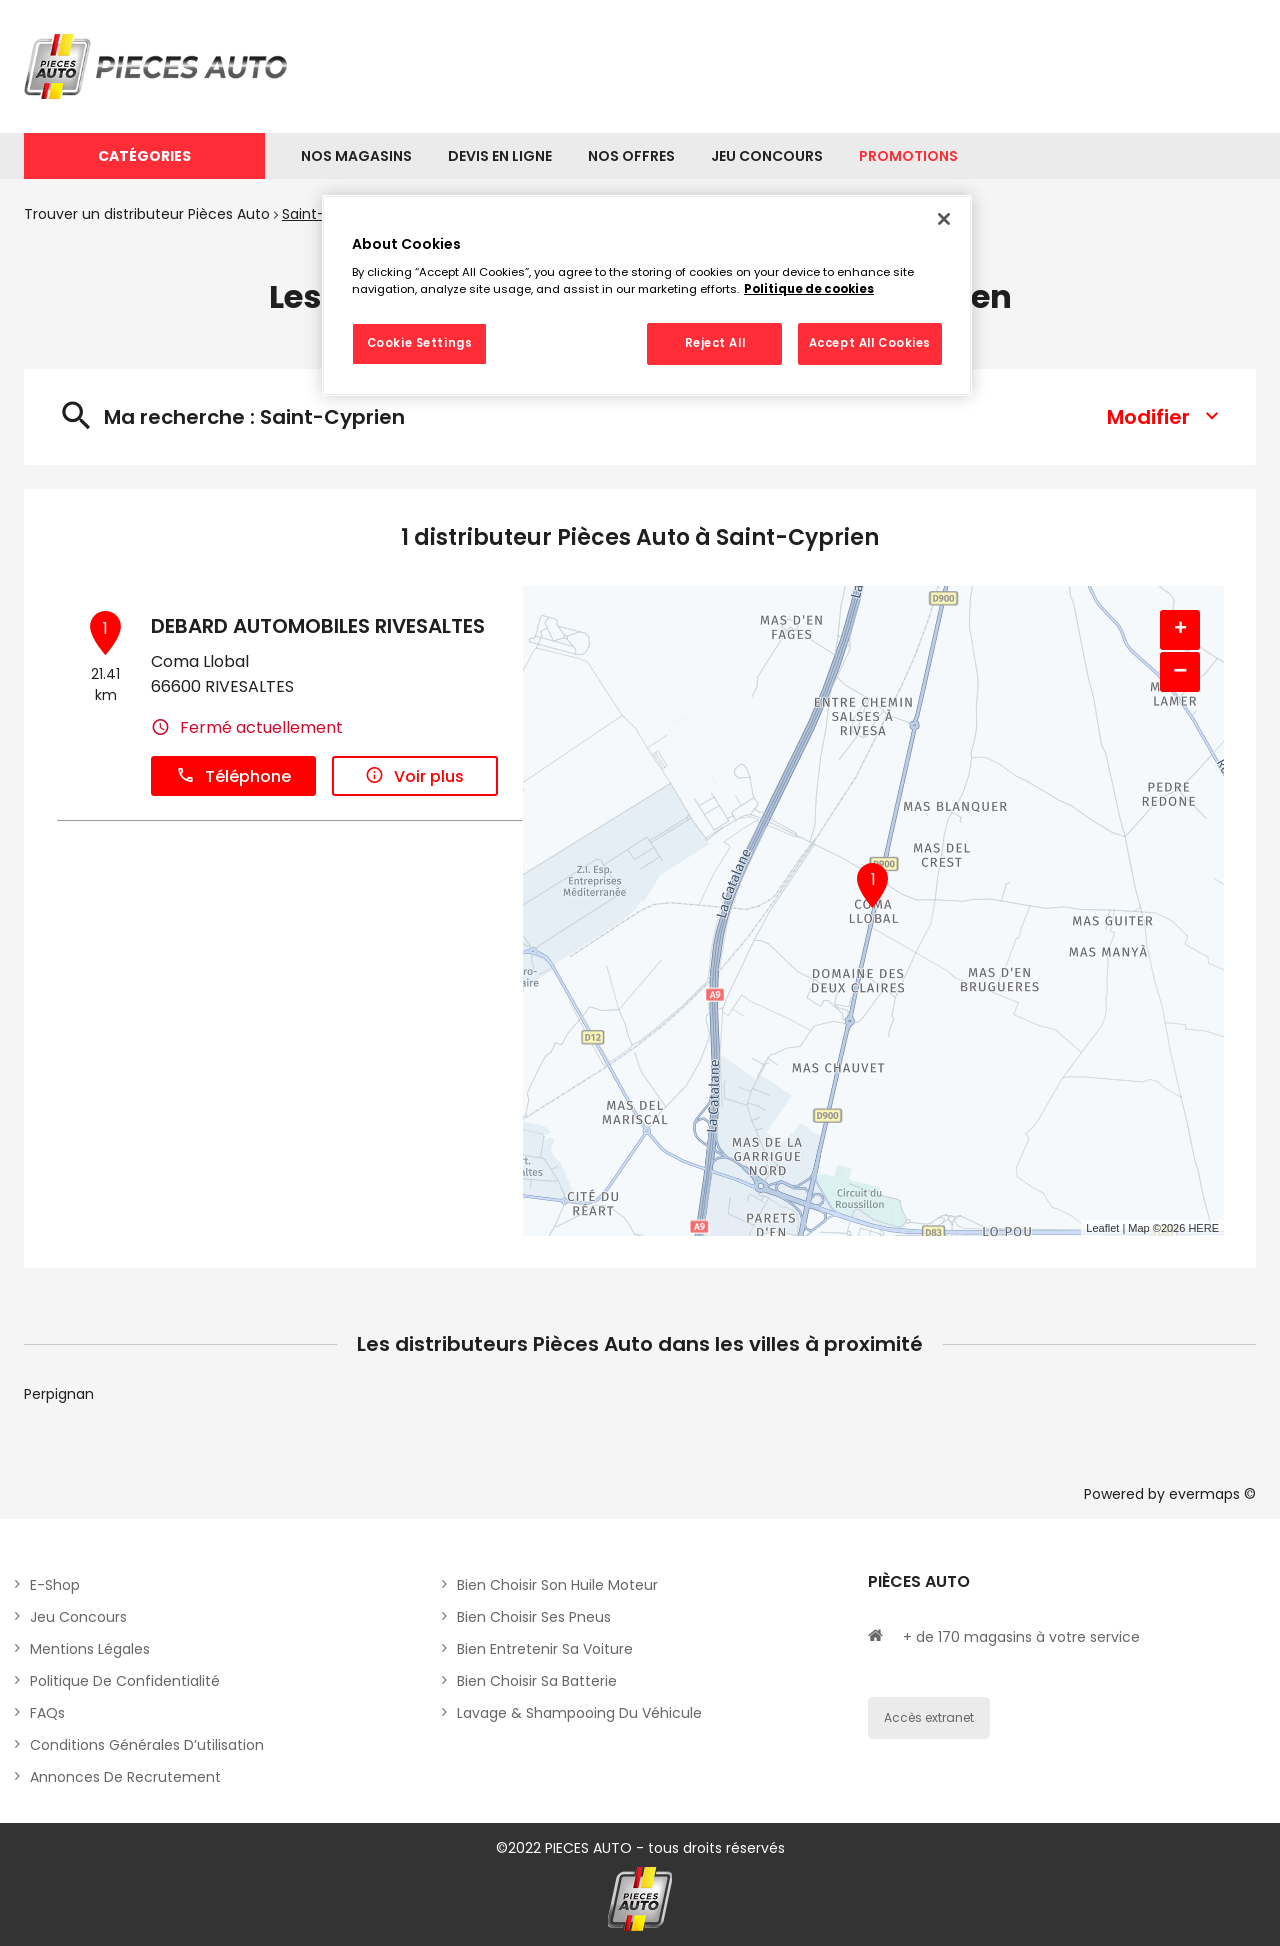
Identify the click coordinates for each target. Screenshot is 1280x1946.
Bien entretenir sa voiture (545, 1649)
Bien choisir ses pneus (534, 1617)
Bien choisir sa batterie (537, 1681)
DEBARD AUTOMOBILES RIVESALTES (318, 626)
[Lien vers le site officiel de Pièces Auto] (159, 66)
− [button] (1180, 671)
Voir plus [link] (414, 776)
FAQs (47, 1713)
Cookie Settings (420, 343)
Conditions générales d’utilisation (147, 1745)
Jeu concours (78, 1617)
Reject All (715, 343)
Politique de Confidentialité (125, 1681)
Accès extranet (929, 1717)
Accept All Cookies (870, 343)
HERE (1203, 1228)
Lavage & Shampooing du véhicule (579, 1713)
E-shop (55, 1585)
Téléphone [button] (233, 776)
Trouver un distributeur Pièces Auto (147, 214)
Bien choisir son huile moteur (557, 1585)
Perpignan (59, 1394)
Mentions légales (90, 1649)
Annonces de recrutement (125, 1777)
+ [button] (1180, 630)
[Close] (944, 219)
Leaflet (1102, 1228)
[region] (647, 296)
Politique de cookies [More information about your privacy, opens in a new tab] (809, 289)
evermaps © (1212, 1494)
